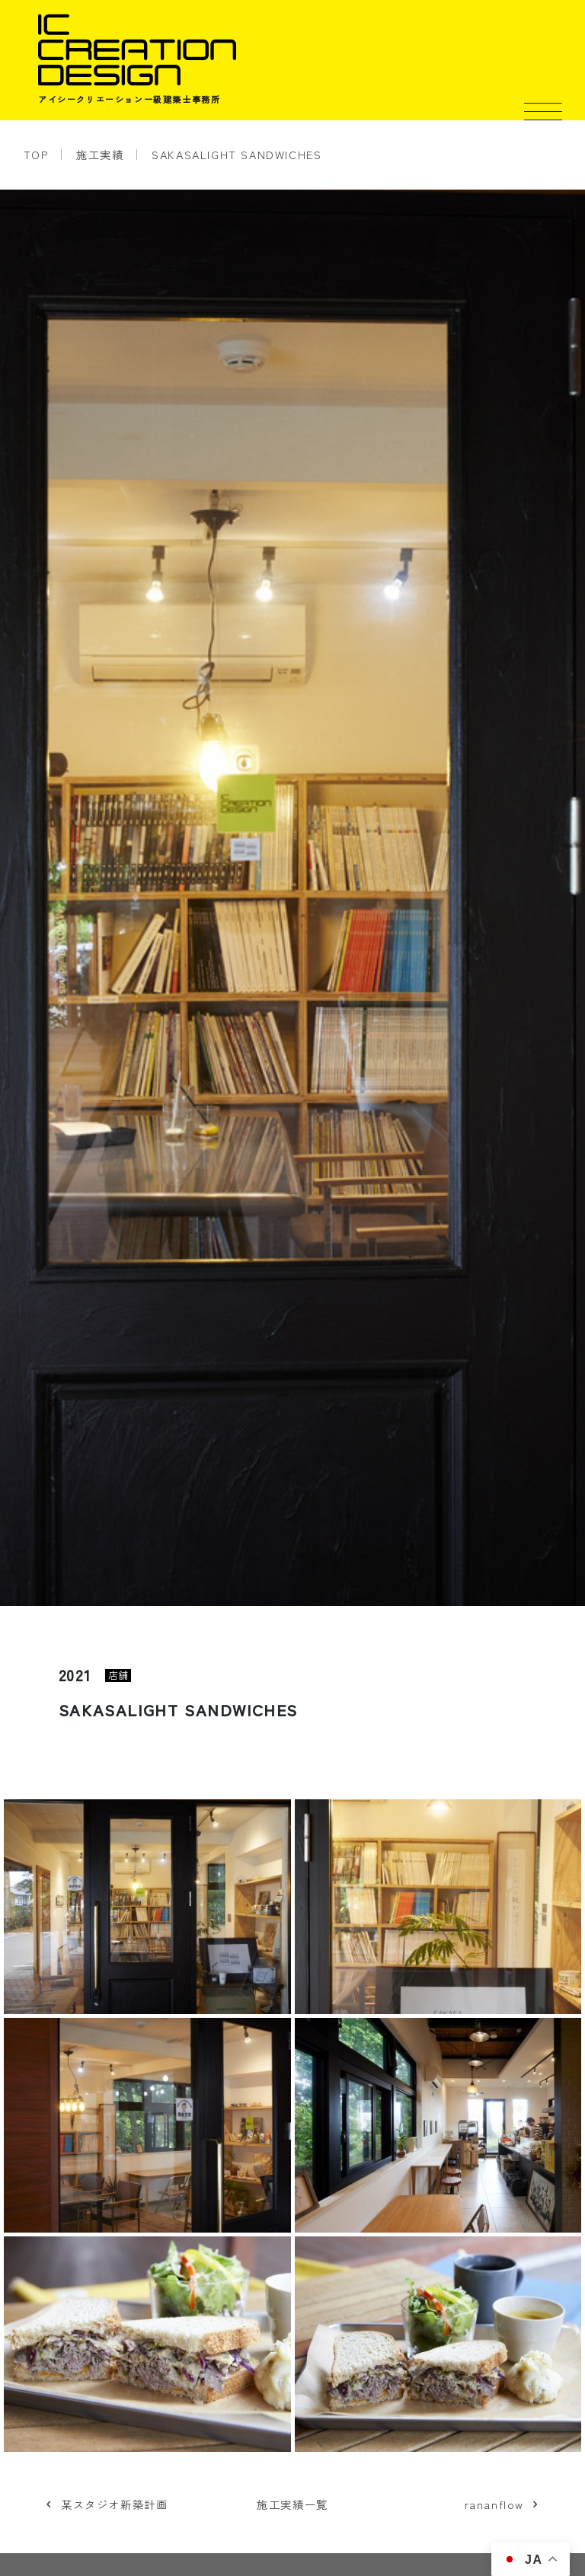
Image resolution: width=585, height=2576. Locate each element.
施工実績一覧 (292, 2504)
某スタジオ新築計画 (114, 2504)
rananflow (494, 2504)
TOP (36, 154)
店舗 (118, 1675)
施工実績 (99, 154)
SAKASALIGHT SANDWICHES (236, 154)
